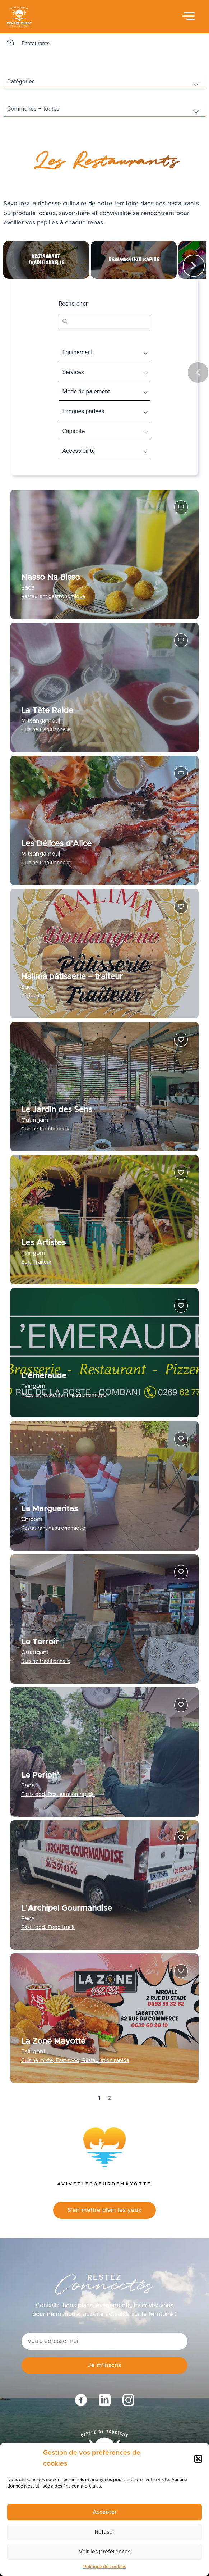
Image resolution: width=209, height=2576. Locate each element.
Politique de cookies (104, 2566)
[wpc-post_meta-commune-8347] (104, 109)
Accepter (105, 2512)
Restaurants (36, 43)
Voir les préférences (104, 2551)
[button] (198, 2458)
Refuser (105, 2532)
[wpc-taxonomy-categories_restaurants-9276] (104, 82)
